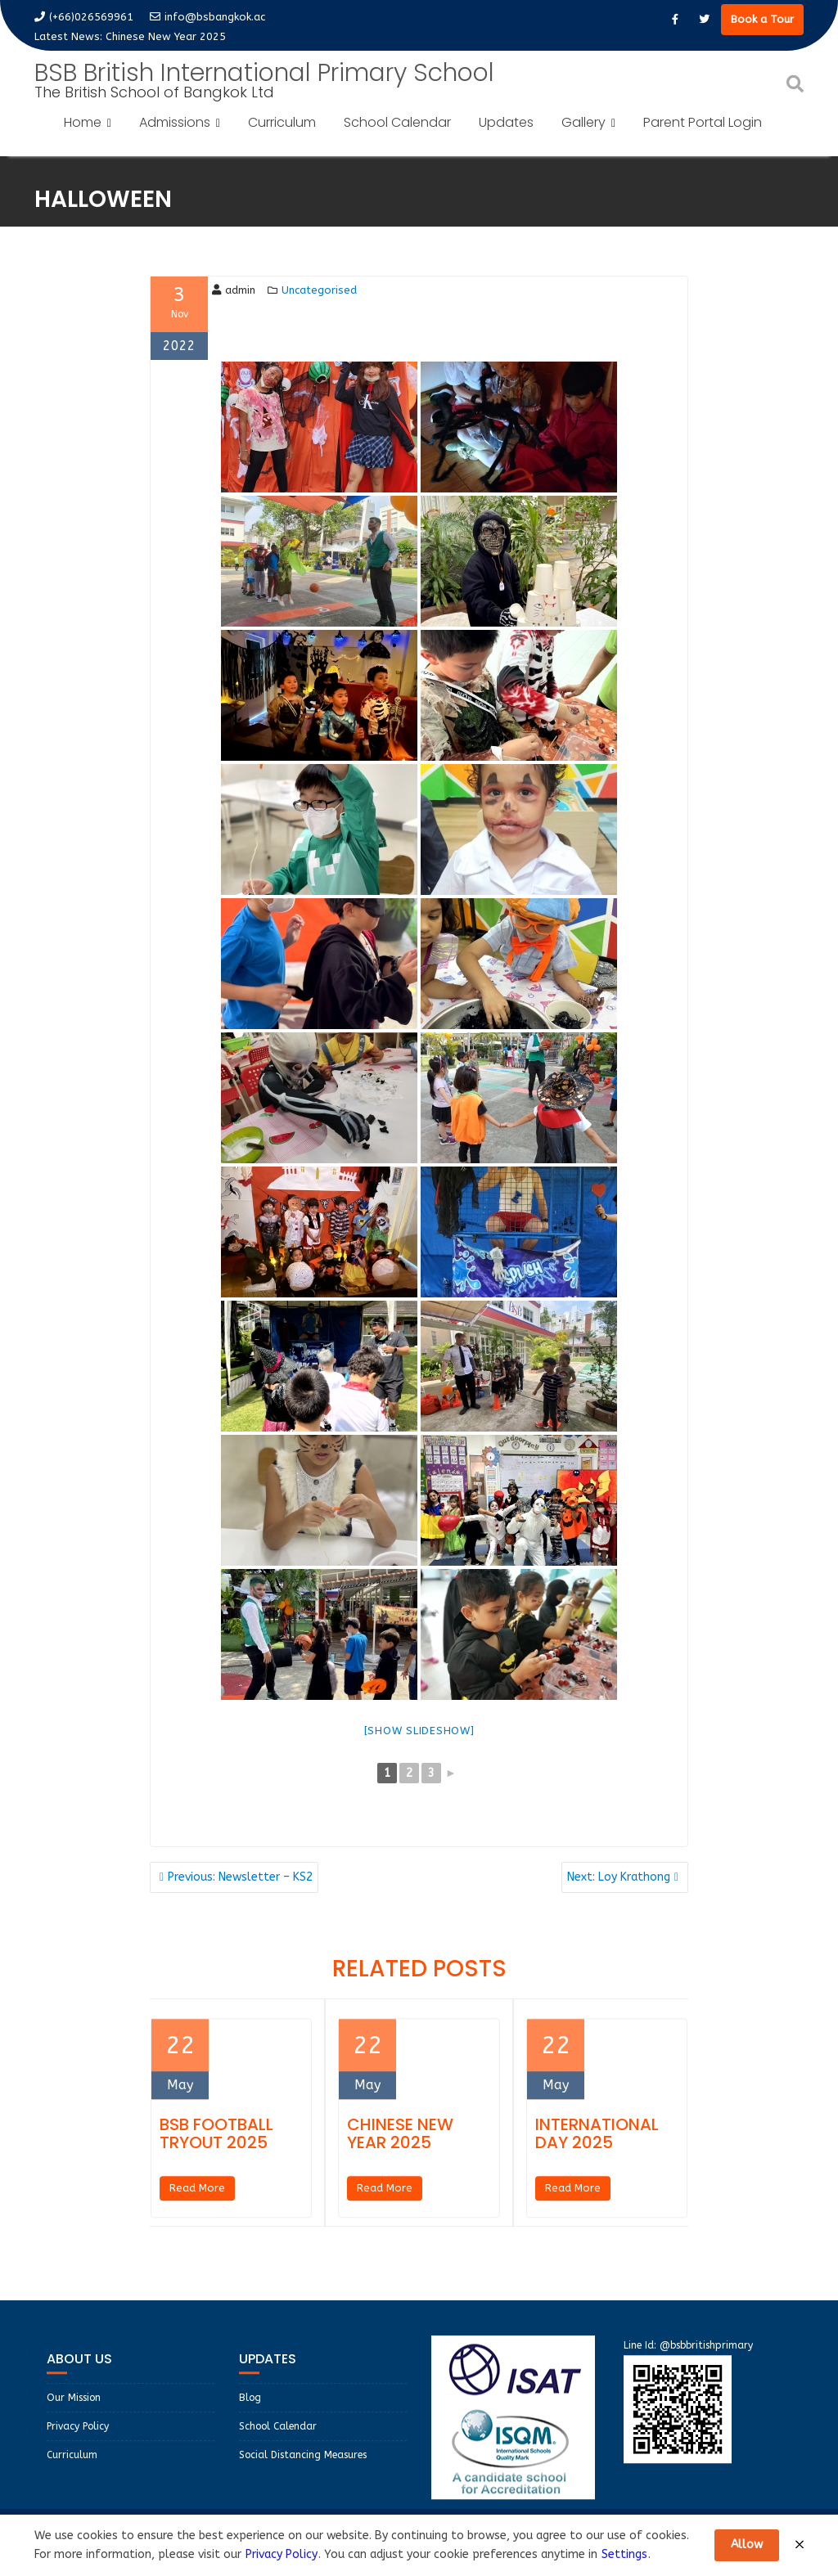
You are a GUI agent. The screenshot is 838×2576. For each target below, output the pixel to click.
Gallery (583, 122)
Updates (506, 122)
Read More (197, 2198)
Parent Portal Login (702, 122)
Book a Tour (762, 19)
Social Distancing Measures (303, 2464)
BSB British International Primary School (264, 73)
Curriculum (282, 122)
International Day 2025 (597, 2143)
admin (233, 290)
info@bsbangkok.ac (207, 17)
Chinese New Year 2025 (166, 36)
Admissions (174, 122)
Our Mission (74, 2407)
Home (82, 122)
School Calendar (397, 122)
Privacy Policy (78, 2436)
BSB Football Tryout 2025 (216, 2143)
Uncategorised (319, 290)
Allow (747, 2544)
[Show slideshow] (419, 1730)
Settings (624, 2554)
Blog (250, 2407)
